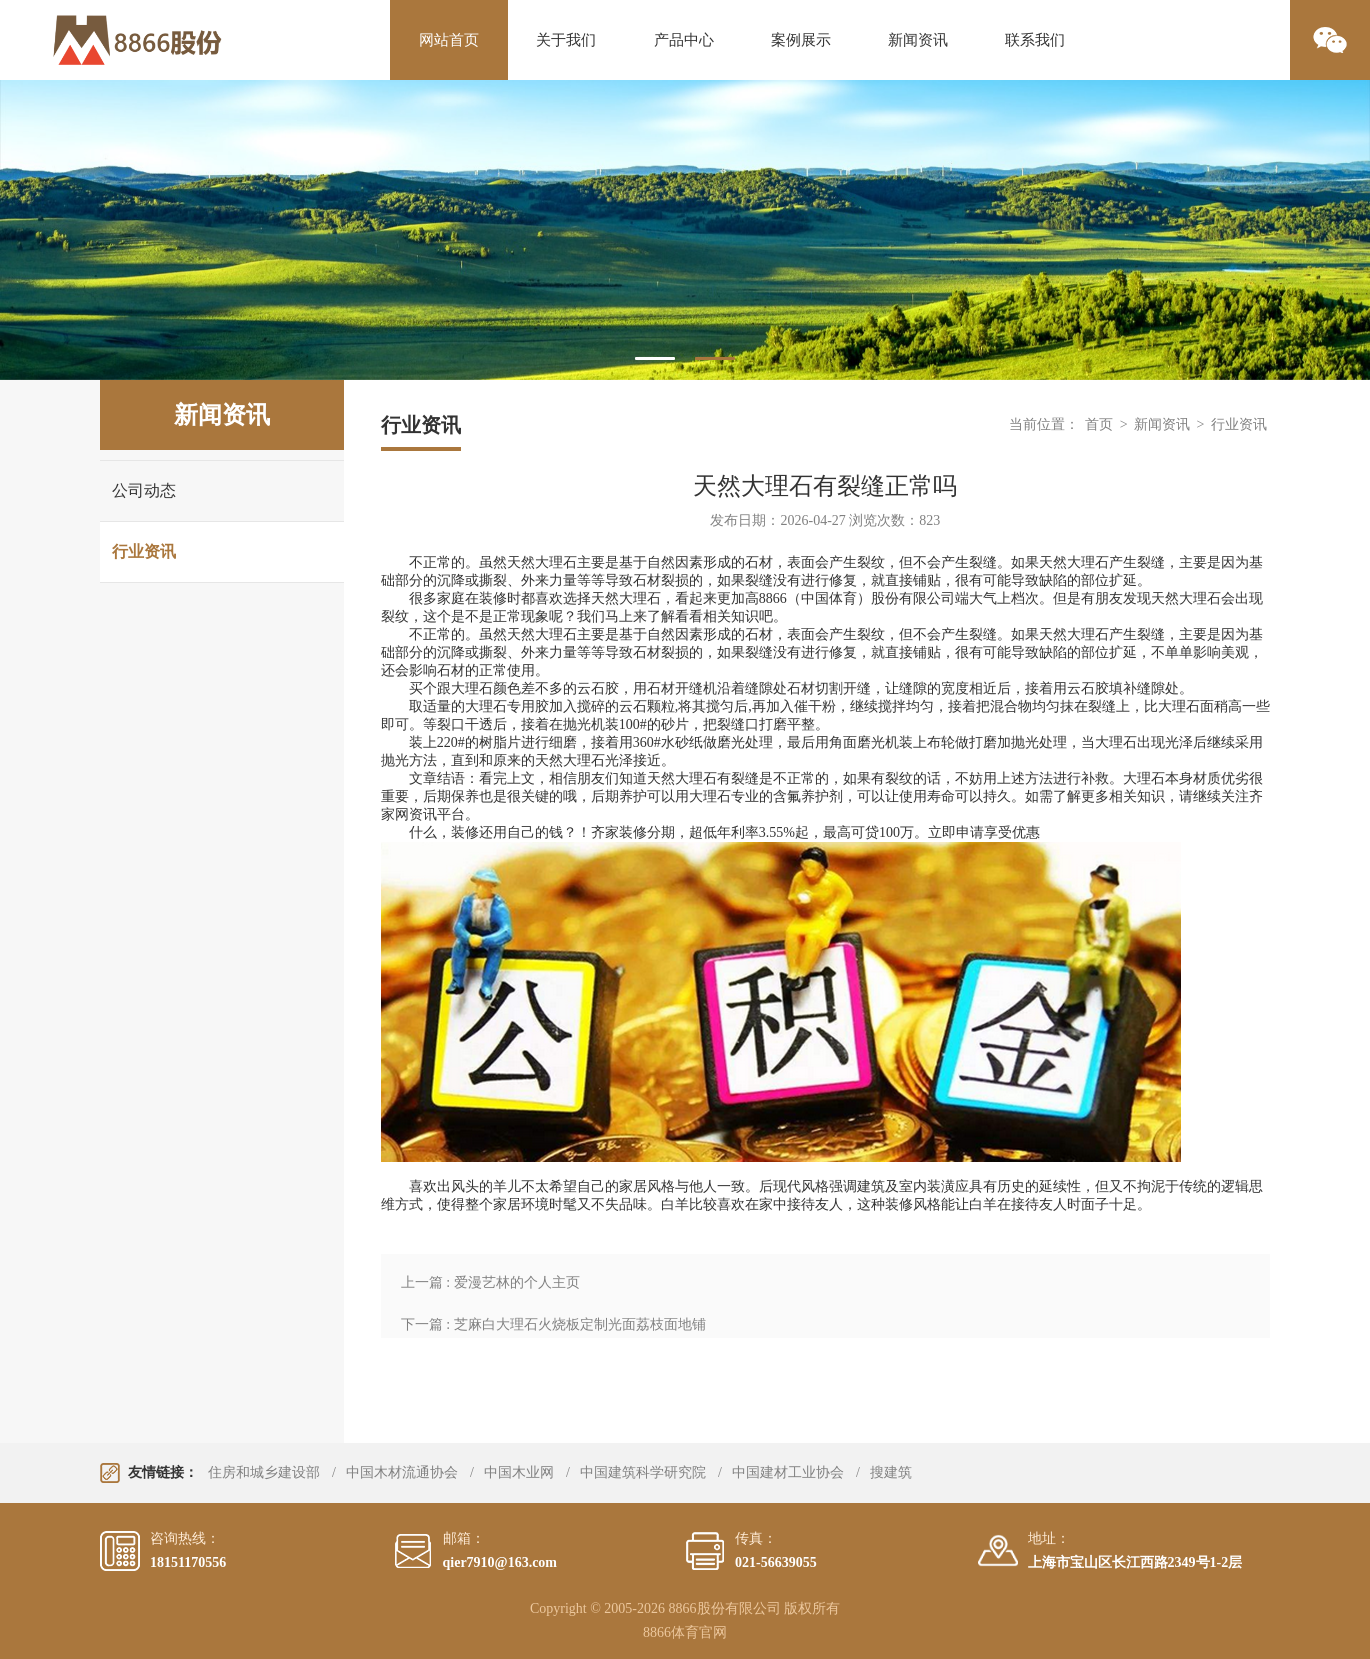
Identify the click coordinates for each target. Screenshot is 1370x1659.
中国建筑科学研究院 (643, 1472)
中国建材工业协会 (788, 1472)
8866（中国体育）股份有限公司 (857, 598)
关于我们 (566, 40)
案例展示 (801, 40)
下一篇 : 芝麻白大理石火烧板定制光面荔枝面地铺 (553, 1324)
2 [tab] (715, 358)
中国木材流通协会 (402, 1472)
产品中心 (684, 40)
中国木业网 (519, 1472)
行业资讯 (144, 551)
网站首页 (449, 40)
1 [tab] (655, 358)
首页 (1099, 424)
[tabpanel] (685, 230)
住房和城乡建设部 (264, 1472)
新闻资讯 (918, 40)
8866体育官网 (685, 1632)
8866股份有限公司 (725, 1608)
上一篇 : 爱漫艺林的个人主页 (490, 1282)
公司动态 (144, 490)
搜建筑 (891, 1472)
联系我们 (1035, 40)
